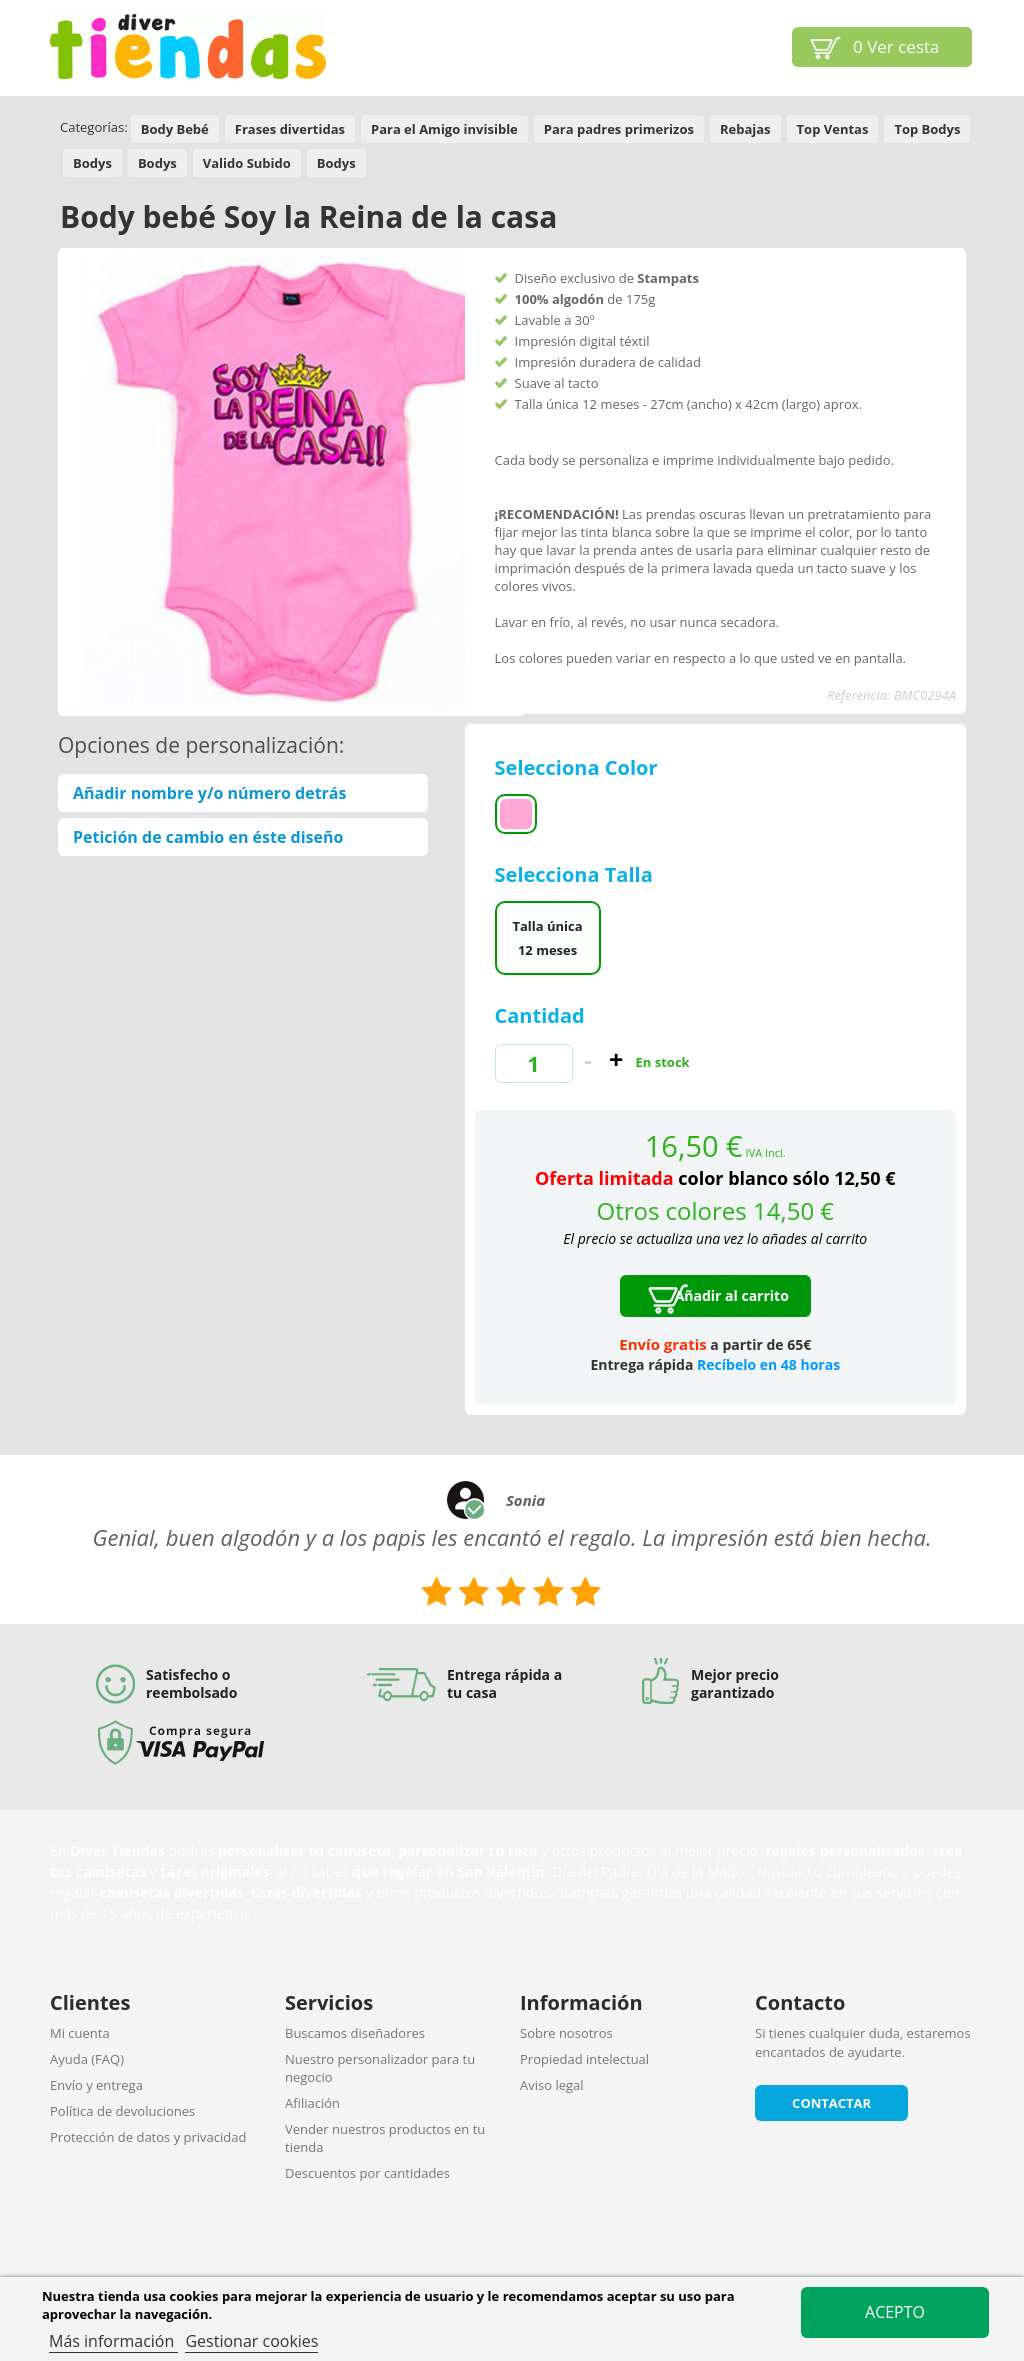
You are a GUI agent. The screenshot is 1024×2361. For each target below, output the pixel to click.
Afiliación (312, 2103)
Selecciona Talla (576, 874)
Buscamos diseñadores (355, 2033)
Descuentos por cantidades (367, 2173)
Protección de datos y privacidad (148, 2137)
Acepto (895, 2312)
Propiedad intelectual (584, 2059)
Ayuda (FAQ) (87, 2059)
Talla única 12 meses (547, 938)
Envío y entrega (96, 2085)
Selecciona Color (579, 767)
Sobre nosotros (566, 2033)
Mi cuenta (80, 2033)
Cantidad (540, 1015)
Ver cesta (896, 46)
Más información (113, 2341)
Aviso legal (552, 2085)
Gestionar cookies (251, 2341)
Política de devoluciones (122, 2111)
